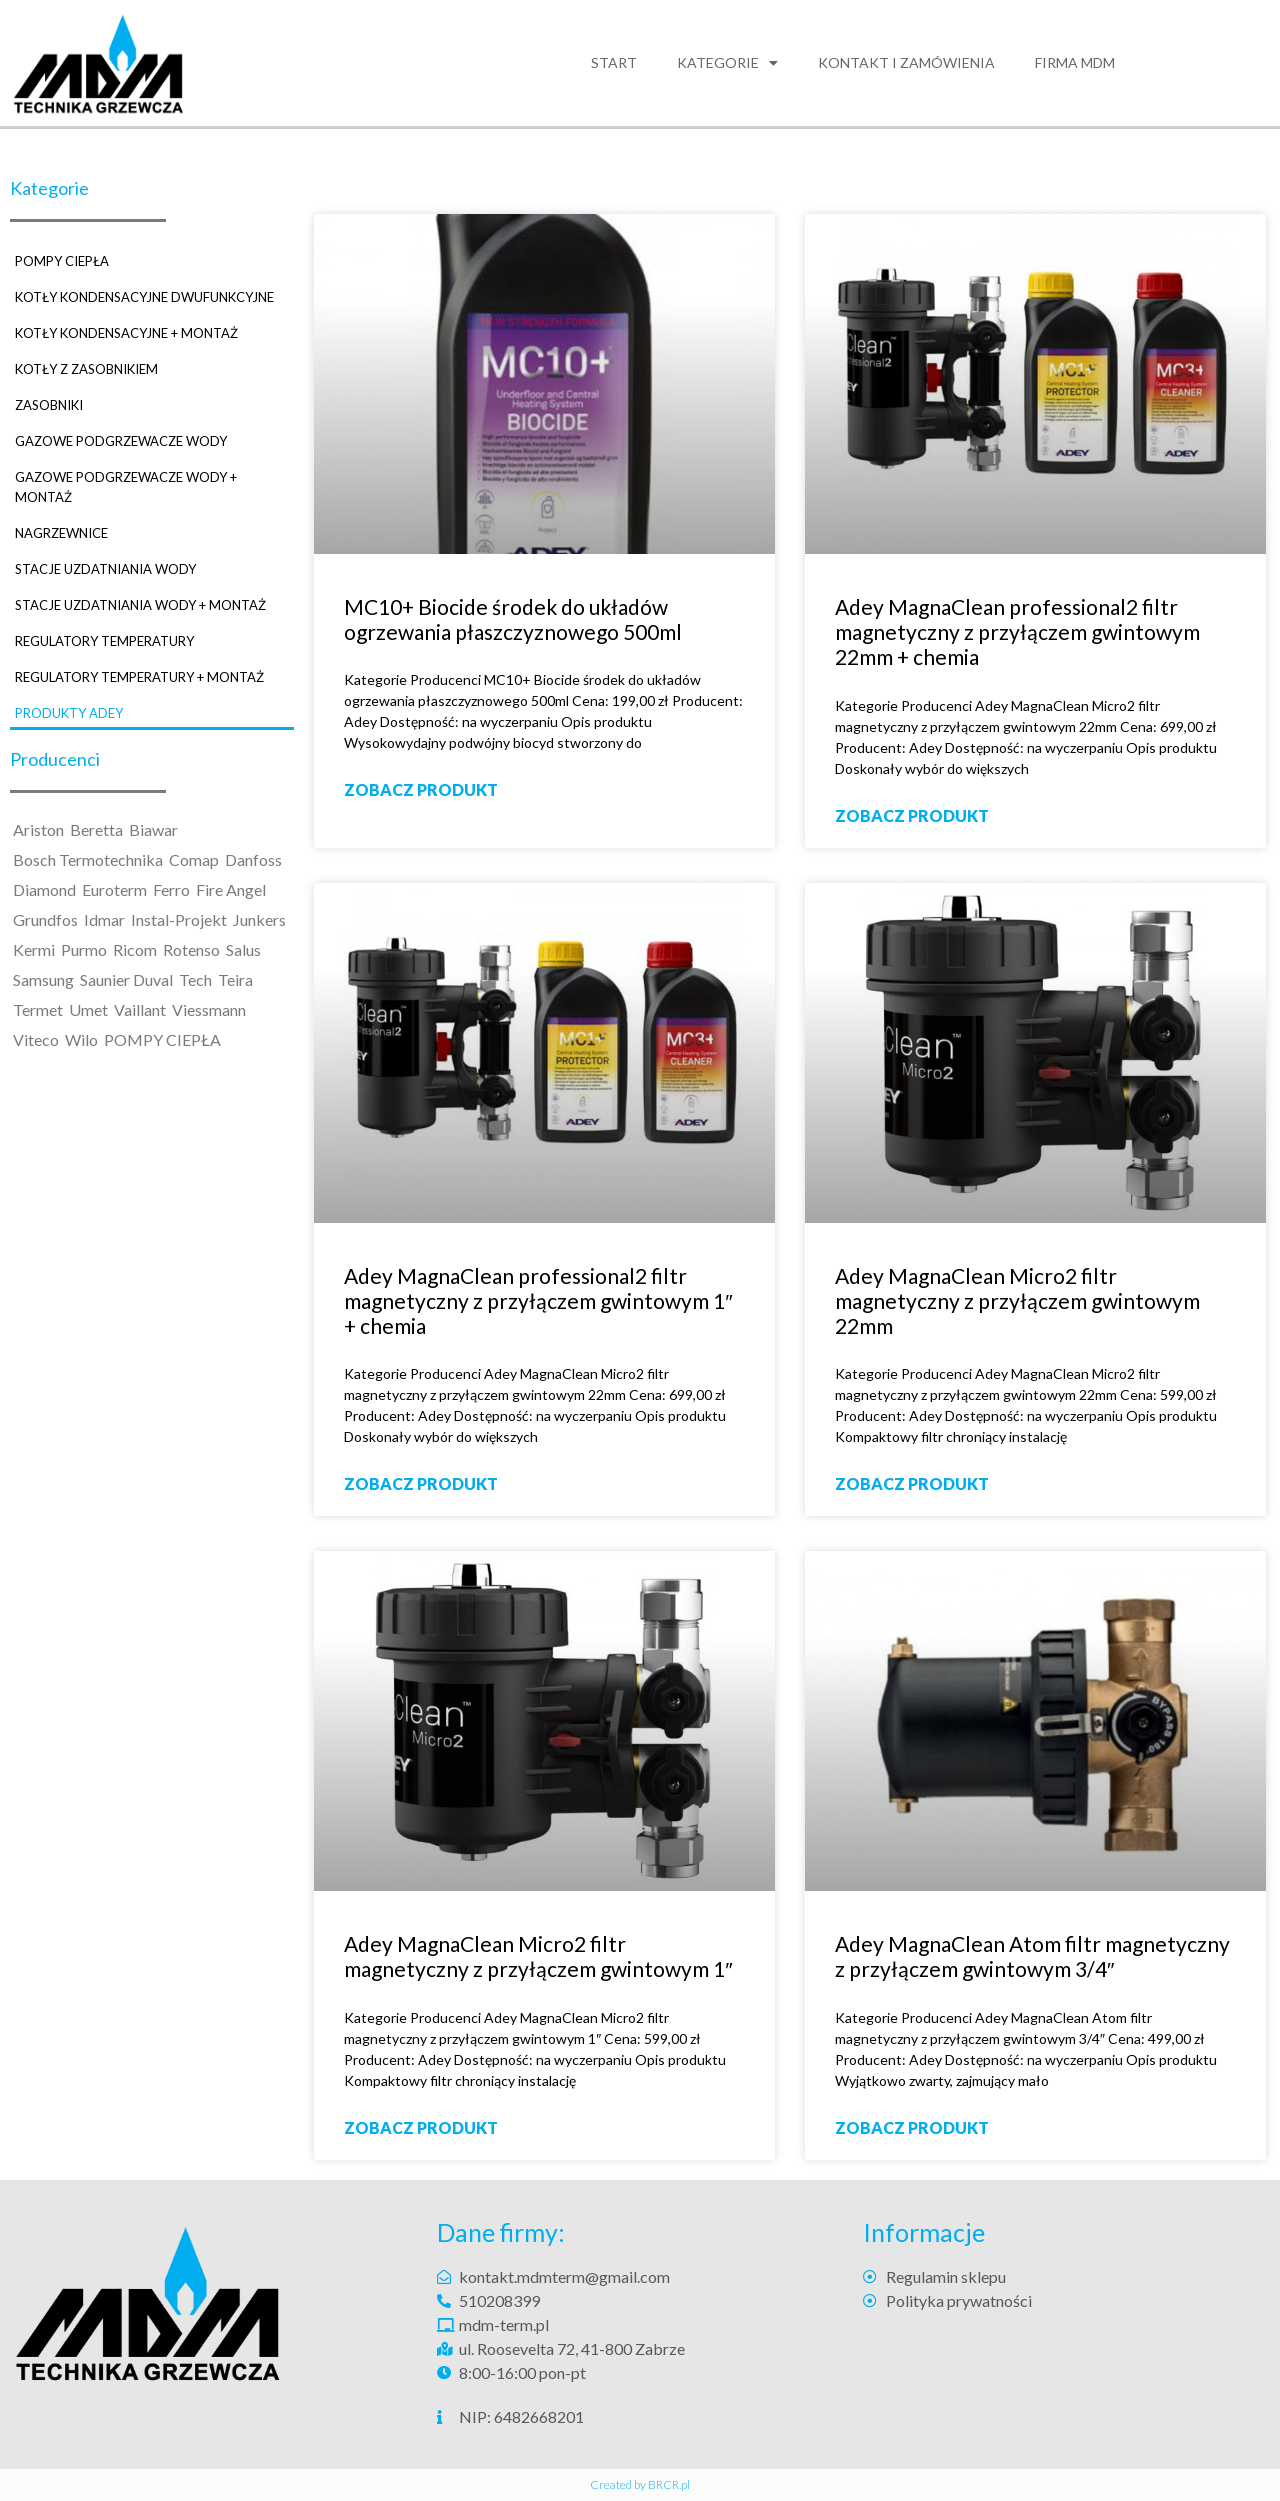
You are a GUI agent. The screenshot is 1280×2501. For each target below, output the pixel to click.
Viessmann (209, 1009)
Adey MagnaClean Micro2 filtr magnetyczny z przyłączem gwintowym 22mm (1017, 1300)
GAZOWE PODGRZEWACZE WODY (121, 441)
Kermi (34, 949)
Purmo (84, 949)
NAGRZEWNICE (61, 533)
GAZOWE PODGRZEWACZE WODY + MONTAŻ (126, 487)
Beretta (96, 829)
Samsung (43, 979)
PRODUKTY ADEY (69, 713)
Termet (38, 1009)
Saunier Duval (126, 979)
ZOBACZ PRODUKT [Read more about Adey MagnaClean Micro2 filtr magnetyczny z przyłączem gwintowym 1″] (421, 2127)
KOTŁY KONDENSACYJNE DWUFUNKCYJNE (144, 297)
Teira (235, 979)
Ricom (135, 949)
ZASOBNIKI (49, 405)
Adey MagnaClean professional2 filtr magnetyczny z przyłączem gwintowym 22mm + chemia (1017, 631)
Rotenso (191, 949)
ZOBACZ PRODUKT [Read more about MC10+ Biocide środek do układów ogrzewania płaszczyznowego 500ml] (421, 789)
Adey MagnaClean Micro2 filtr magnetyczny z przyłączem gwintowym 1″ (538, 1956)
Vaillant (140, 1009)
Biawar (153, 829)
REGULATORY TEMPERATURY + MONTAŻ (139, 677)
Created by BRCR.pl (640, 2484)
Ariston (38, 829)
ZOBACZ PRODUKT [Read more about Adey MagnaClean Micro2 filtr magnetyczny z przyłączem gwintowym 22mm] (912, 1483)
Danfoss (253, 859)
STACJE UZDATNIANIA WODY (105, 569)
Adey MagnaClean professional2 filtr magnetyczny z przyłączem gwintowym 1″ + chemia (538, 1300)
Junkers (259, 919)
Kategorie (727, 63)
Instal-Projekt (179, 919)
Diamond (44, 889)
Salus (243, 949)
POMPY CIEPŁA (62, 261)
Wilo (81, 1039)
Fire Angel (231, 889)
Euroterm (114, 889)
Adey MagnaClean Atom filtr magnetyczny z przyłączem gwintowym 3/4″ (1032, 1956)
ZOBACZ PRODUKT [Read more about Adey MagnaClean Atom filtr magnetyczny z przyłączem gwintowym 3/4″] (912, 2127)
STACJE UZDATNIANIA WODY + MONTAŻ (140, 605)
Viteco (36, 1039)
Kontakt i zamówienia (906, 62)
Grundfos (45, 919)
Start (614, 62)
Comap (194, 859)
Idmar (104, 919)
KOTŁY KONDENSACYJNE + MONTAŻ (126, 333)
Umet (88, 1009)
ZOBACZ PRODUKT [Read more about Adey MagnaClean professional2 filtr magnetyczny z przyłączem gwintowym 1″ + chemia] (421, 1483)
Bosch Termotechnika (88, 859)
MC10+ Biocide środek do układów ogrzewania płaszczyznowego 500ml (513, 619)
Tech (195, 979)
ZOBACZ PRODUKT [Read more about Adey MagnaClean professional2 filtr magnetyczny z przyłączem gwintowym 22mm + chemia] (912, 815)
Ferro (171, 889)
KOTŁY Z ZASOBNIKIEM (86, 369)
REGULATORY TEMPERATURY (104, 641)
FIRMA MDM (1075, 62)
